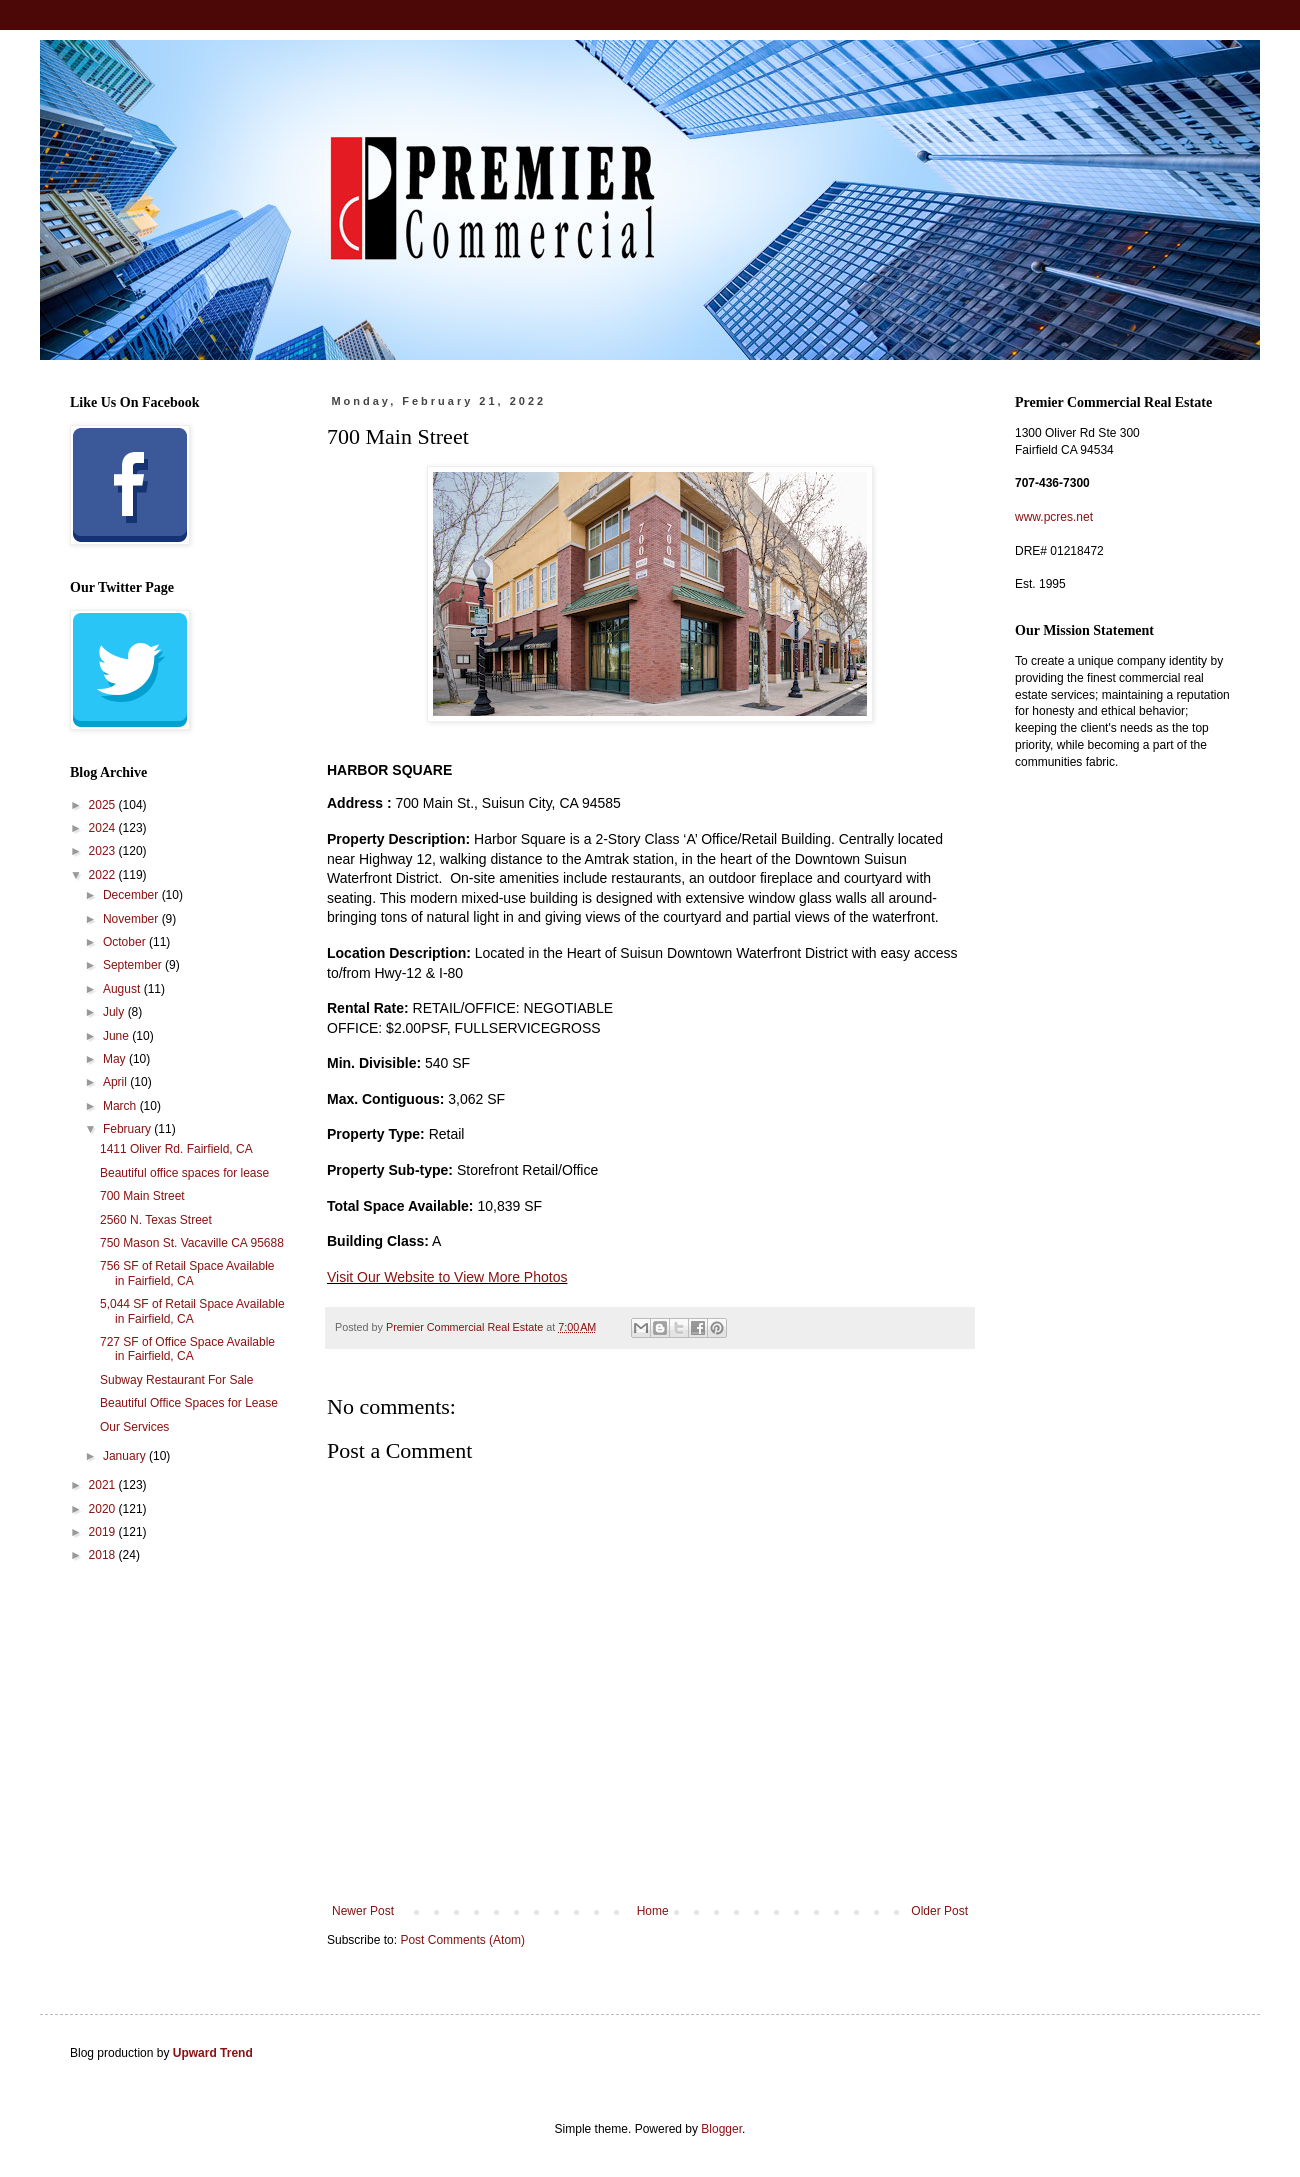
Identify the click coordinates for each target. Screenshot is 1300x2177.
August (123, 989)
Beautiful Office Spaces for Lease (189, 1403)
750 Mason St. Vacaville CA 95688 (192, 1243)
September (134, 965)
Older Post (939, 1911)
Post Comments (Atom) (462, 1940)
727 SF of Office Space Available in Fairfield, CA (187, 1349)
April (116, 1082)
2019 (104, 1532)
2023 (104, 851)
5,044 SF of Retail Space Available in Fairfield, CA (192, 1311)
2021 (104, 1485)
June (117, 1036)
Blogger (721, 2129)
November (132, 919)
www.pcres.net (1054, 517)
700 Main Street (142, 1196)
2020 (104, 1509)
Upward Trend (213, 2053)
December (132, 895)
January (126, 1456)
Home (653, 1911)
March (121, 1106)
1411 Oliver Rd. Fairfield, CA (176, 1149)
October (126, 942)
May (116, 1059)
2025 (104, 805)
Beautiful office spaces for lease (184, 1173)
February (128, 1129)
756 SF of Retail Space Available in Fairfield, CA (187, 1273)
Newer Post (363, 1911)
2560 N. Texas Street (156, 1220)
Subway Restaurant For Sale (176, 1380)
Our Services (134, 1427)
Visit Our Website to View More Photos (447, 1277)
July (115, 1012)
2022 (104, 875)
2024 (104, 828)
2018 (104, 1555)
